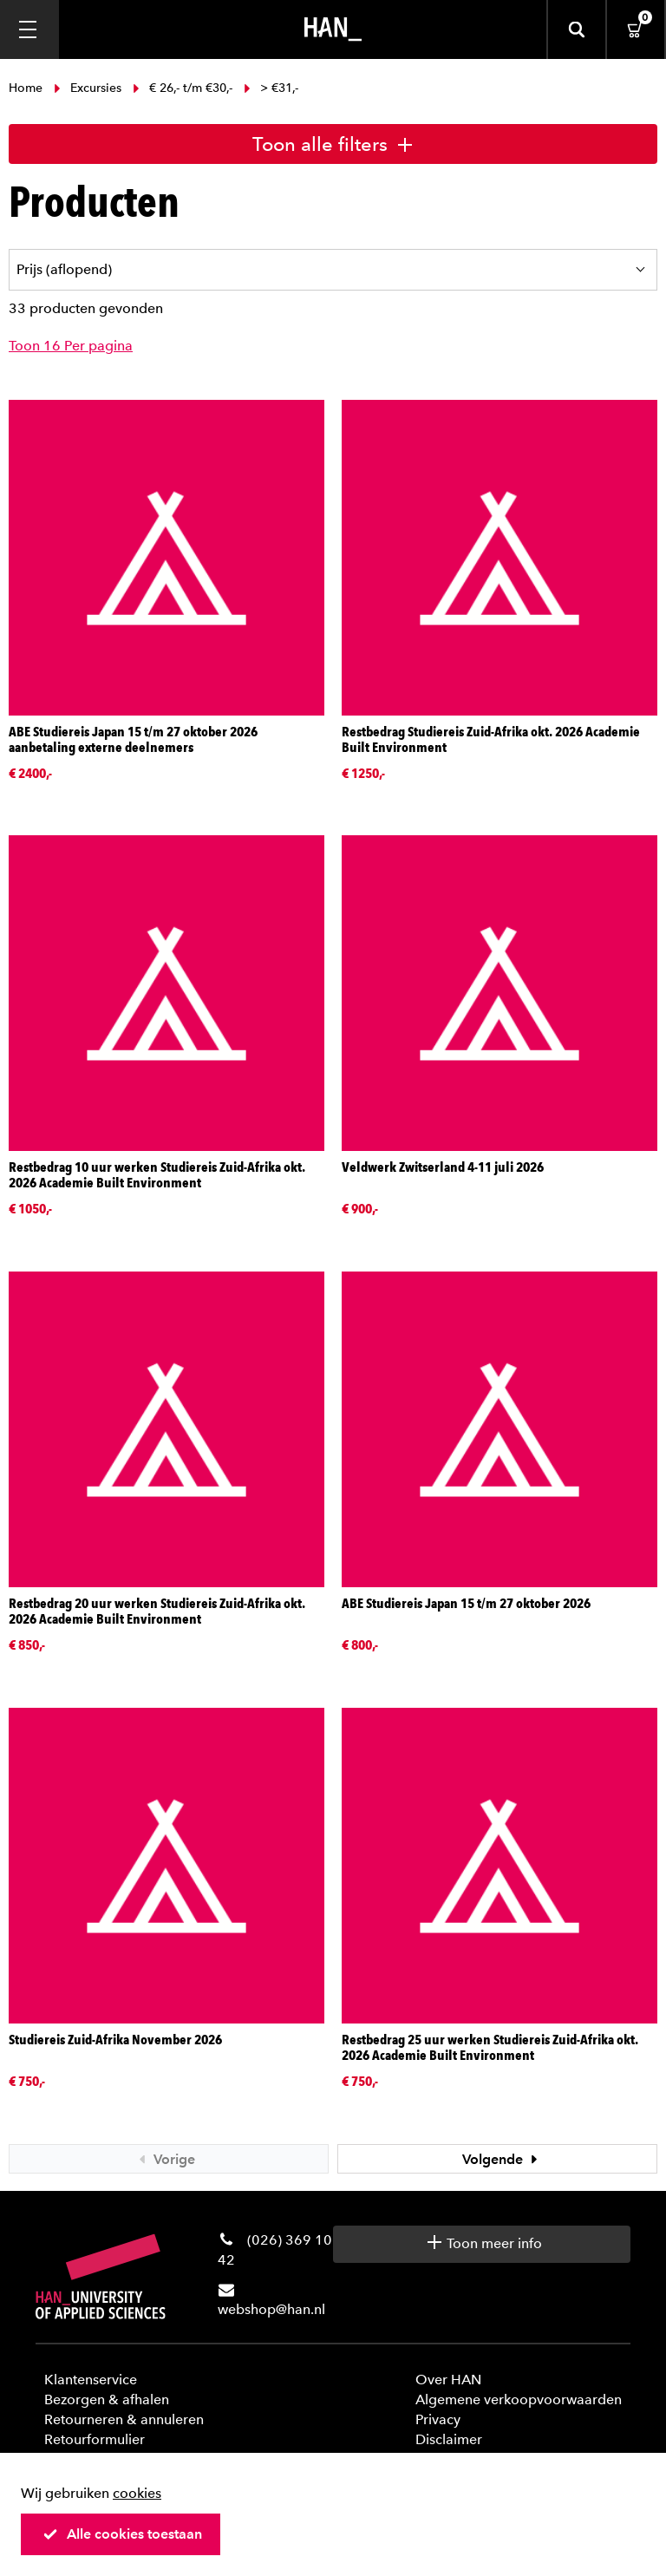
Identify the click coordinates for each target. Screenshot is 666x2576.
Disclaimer (448, 2439)
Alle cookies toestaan (122, 2534)
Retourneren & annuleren (124, 2419)
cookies (137, 2493)
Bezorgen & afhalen (106, 2399)
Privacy (437, 2419)
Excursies (87, 88)
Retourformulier (94, 2439)
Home (27, 88)
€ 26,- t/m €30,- (182, 88)
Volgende (502, 2159)
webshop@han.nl (271, 2309)
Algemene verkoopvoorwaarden (518, 2399)
